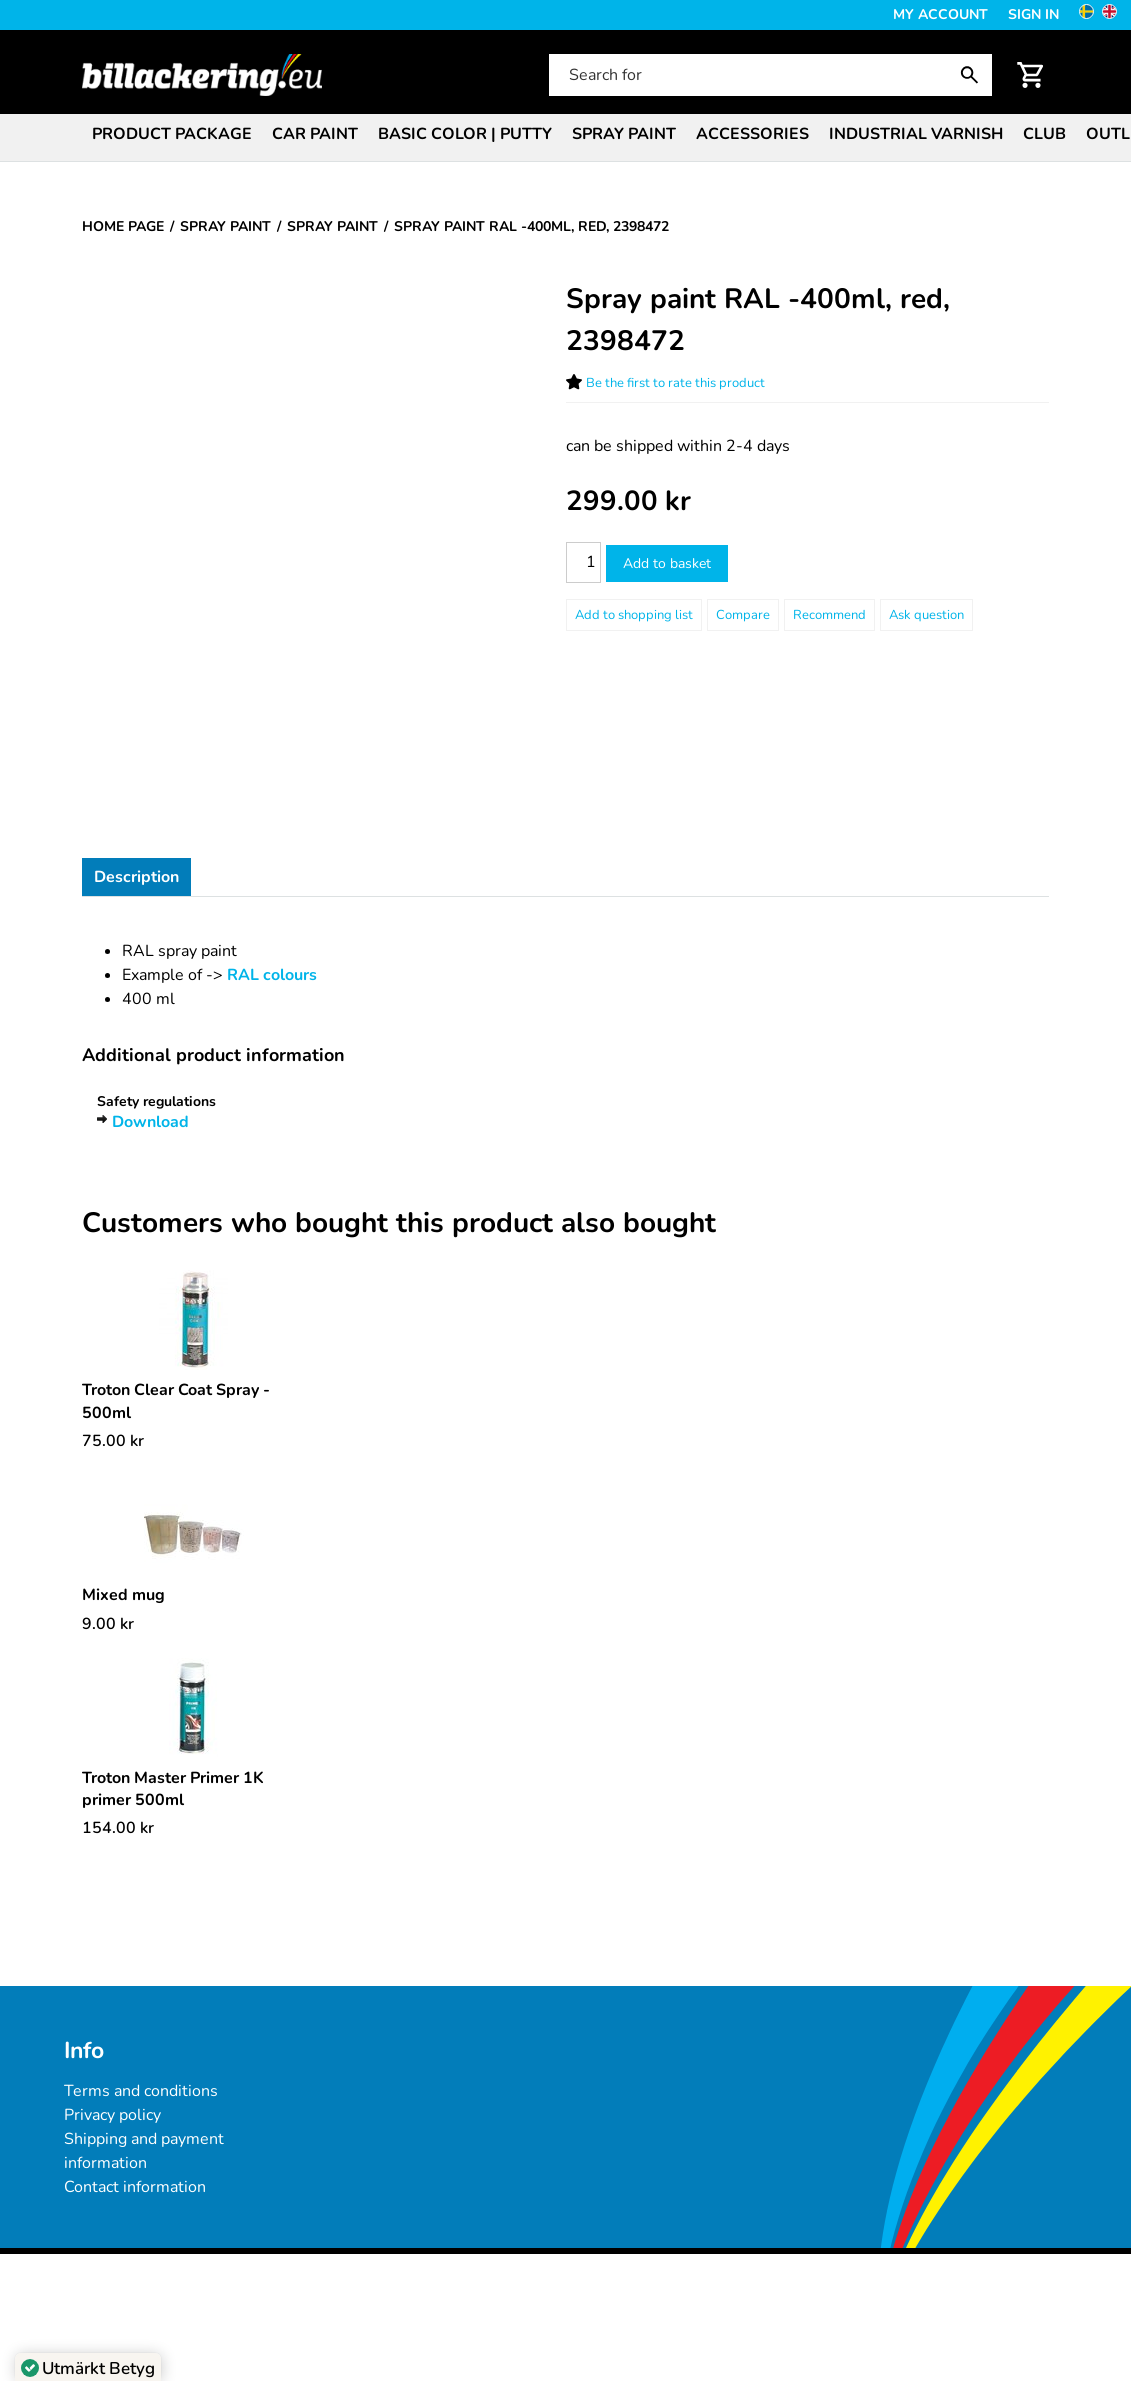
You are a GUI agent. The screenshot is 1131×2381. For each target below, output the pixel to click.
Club (1044, 134)
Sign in (1033, 14)
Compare (743, 615)
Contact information (135, 2187)
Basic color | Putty (465, 134)
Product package (172, 134)
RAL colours (272, 975)
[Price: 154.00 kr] (118, 1828)
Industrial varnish (916, 134)
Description (136, 877)
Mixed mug (123, 1595)
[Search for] (768, 75)
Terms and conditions (141, 2091)
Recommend (829, 615)
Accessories (752, 134)
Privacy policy (112, 2115)
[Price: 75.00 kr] (113, 1441)
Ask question (926, 615)
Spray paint (624, 134)
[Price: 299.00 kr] (628, 501)
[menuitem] (172, 132)
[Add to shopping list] (634, 615)
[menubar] (565, 136)
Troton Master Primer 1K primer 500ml (173, 1789)
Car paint (315, 134)
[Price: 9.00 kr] (108, 1624)
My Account (940, 14)
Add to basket (667, 563)
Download (150, 1122)
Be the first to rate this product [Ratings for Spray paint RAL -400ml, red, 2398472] (675, 383)
